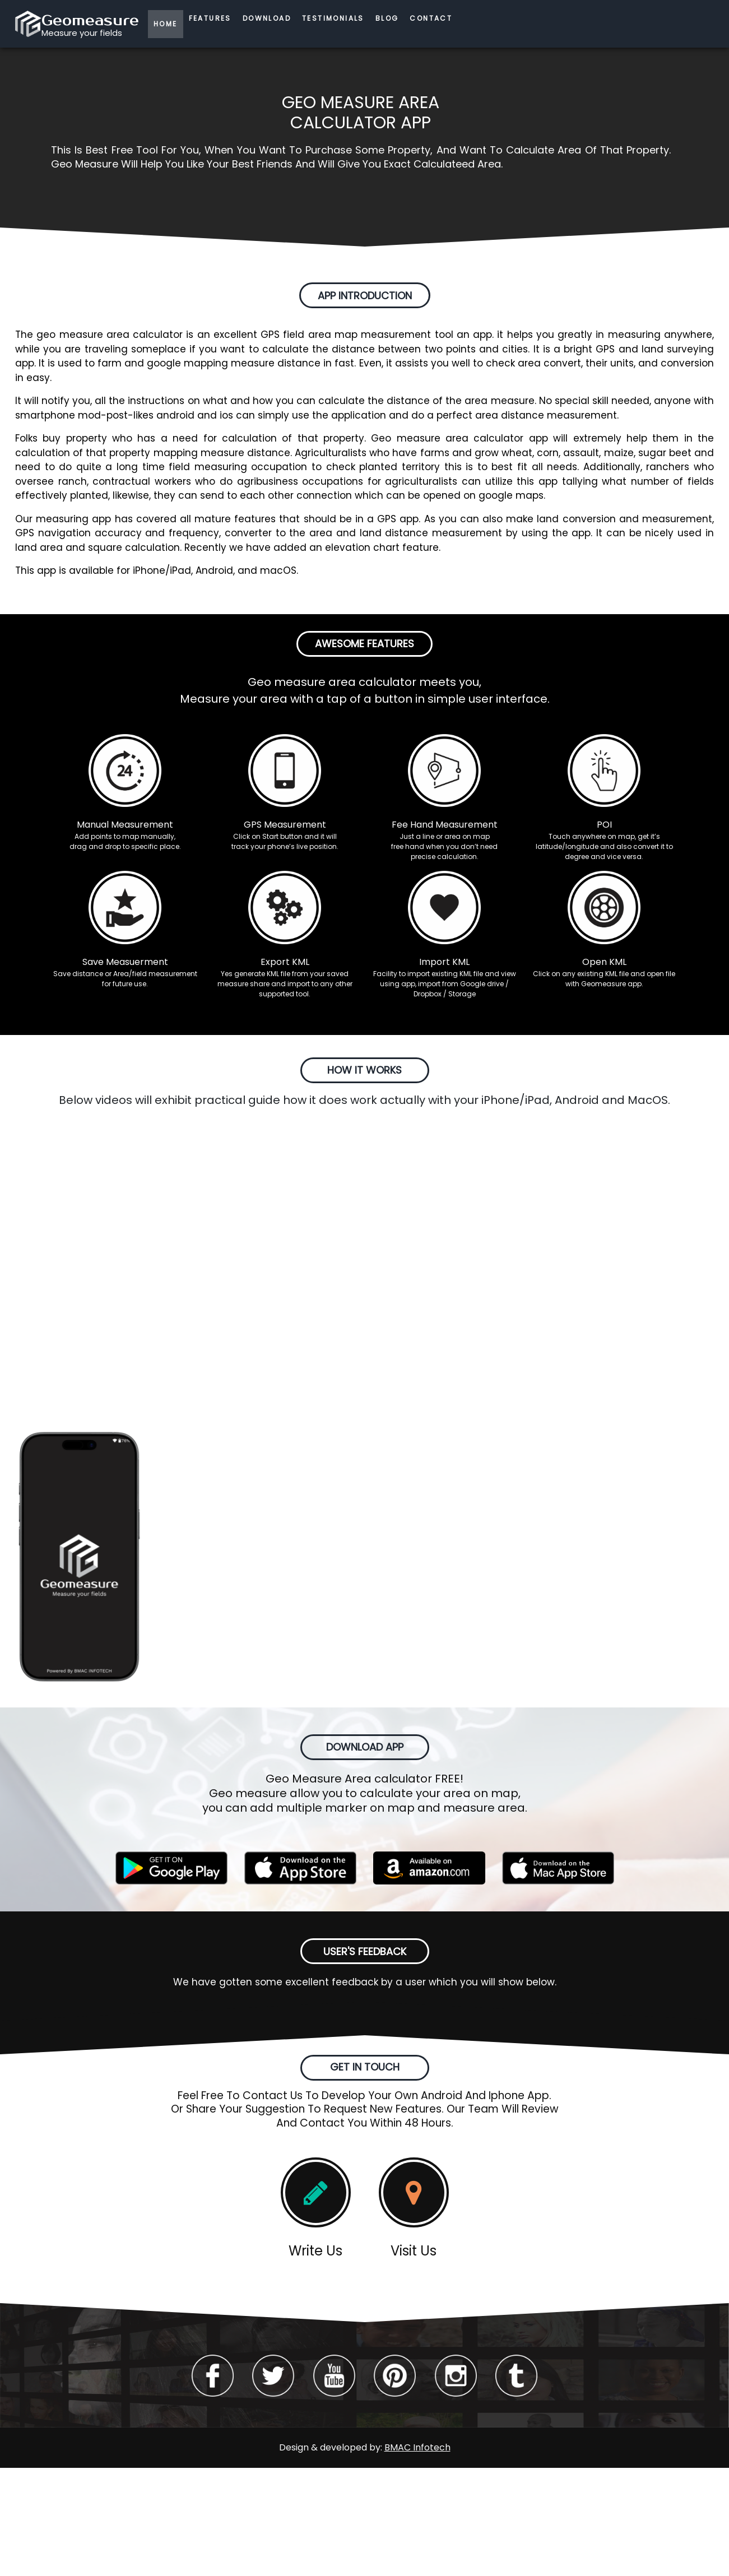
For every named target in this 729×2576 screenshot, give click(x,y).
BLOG (387, 18)
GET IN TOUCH (365, 2067)
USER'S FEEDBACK (364, 1951)
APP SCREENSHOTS (364, 1365)
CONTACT (431, 18)
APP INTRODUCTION (365, 296)
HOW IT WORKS (364, 1070)
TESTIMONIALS (333, 18)
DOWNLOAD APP (364, 1747)
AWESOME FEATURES (364, 644)
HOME (166, 24)
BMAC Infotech (417, 2447)
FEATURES (210, 18)
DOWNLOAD (267, 18)
